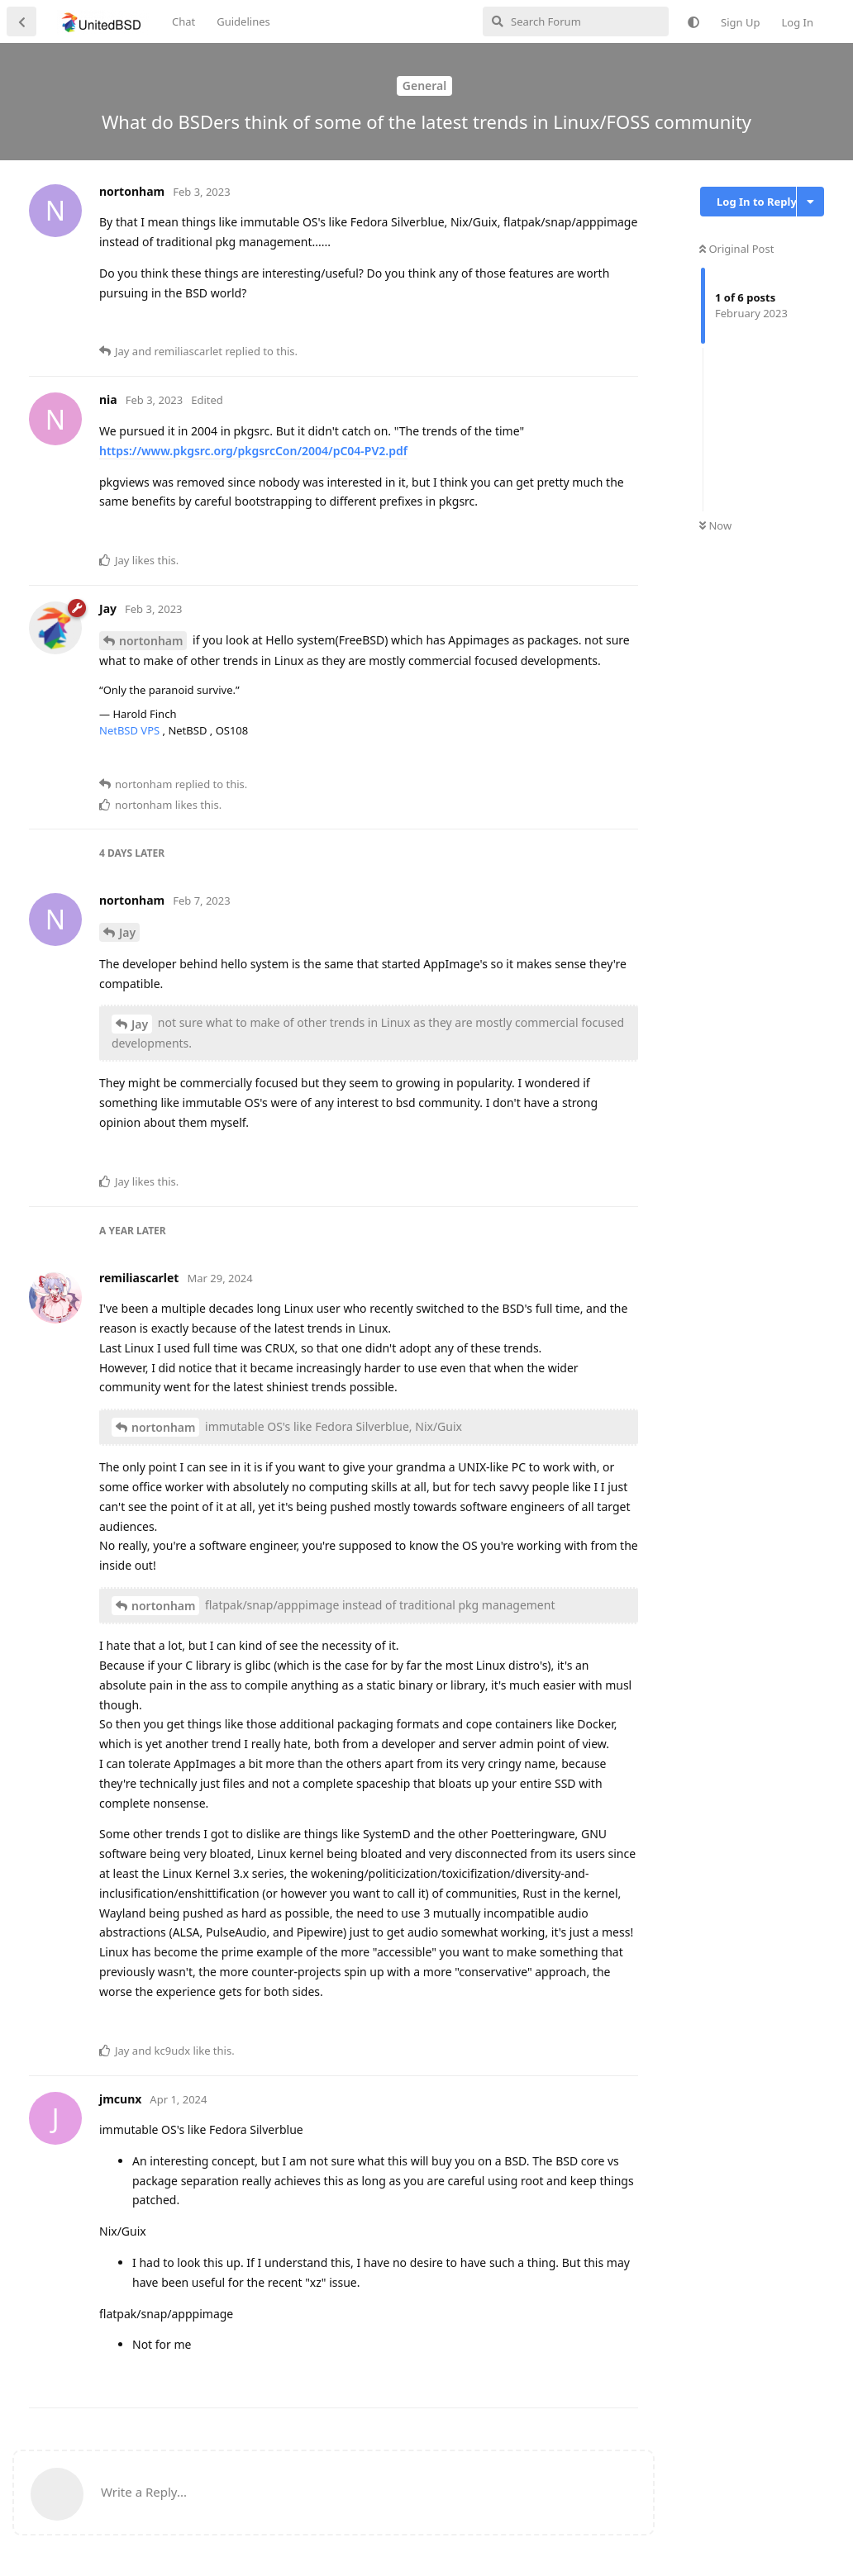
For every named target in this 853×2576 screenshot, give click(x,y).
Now (715, 525)
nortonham (151, 641)
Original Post (736, 248)
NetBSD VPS (131, 730)
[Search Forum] (576, 21)
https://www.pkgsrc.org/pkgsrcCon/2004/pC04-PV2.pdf (253, 451)
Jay (127, 932)
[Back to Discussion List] (21, 21)
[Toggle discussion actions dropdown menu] (810, 201)
